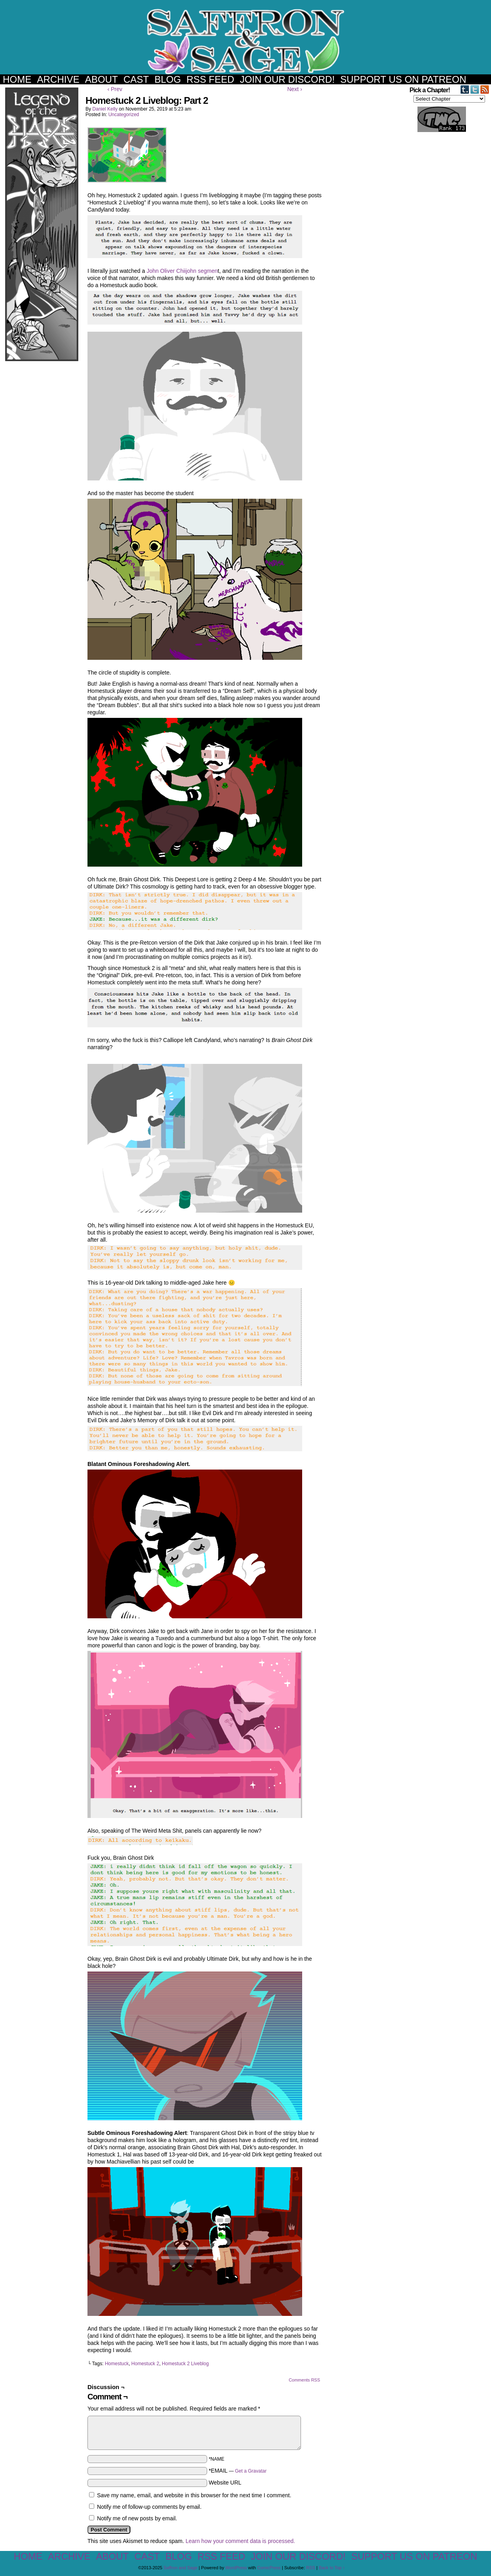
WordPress (236, 2567)
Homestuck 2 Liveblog (185, 2363)
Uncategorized (123, 114)
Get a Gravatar (250, 2471)
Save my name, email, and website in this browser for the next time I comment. (194, 2495)
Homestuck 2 (145, 2363)
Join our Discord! (287, 79)
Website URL (225, 2482)
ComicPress (269, 2567)
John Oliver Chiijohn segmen (182, 271)
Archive (58, 79)
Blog (167, 79)
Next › (294, 89)
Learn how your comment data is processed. (240, 2541)
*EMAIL (238, 2470)
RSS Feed (210, 79)
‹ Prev (114, 89)
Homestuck (117, 2363)
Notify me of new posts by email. (137, 2518)
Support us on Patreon (403, 79)
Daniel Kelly (104, 109)
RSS (310, 2567)
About (101, 79)
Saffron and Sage (245, 41)
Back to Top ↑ (332, 2567)
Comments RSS (304, 2380)
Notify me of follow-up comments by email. (149, 2507)
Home (17, 79)
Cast (136, 79)
